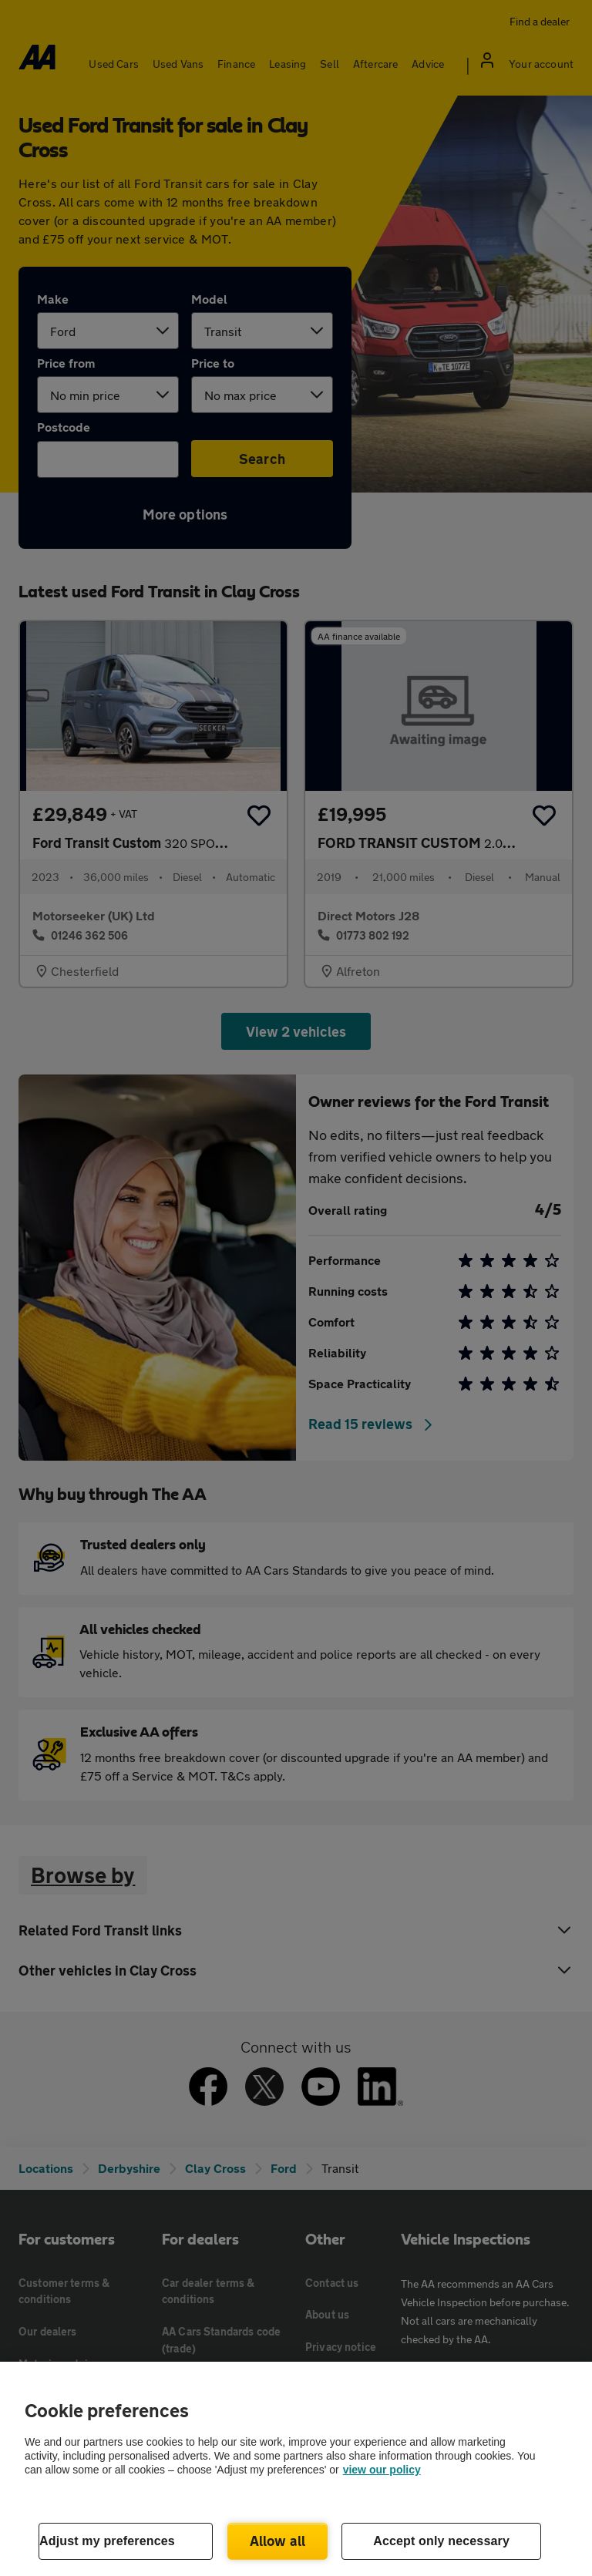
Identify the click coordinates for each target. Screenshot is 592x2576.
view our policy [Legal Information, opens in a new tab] (382, 2469)
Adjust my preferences (107, 2540)
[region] (296, 2469)
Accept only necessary (441, 2540)
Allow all (278, 2540)
